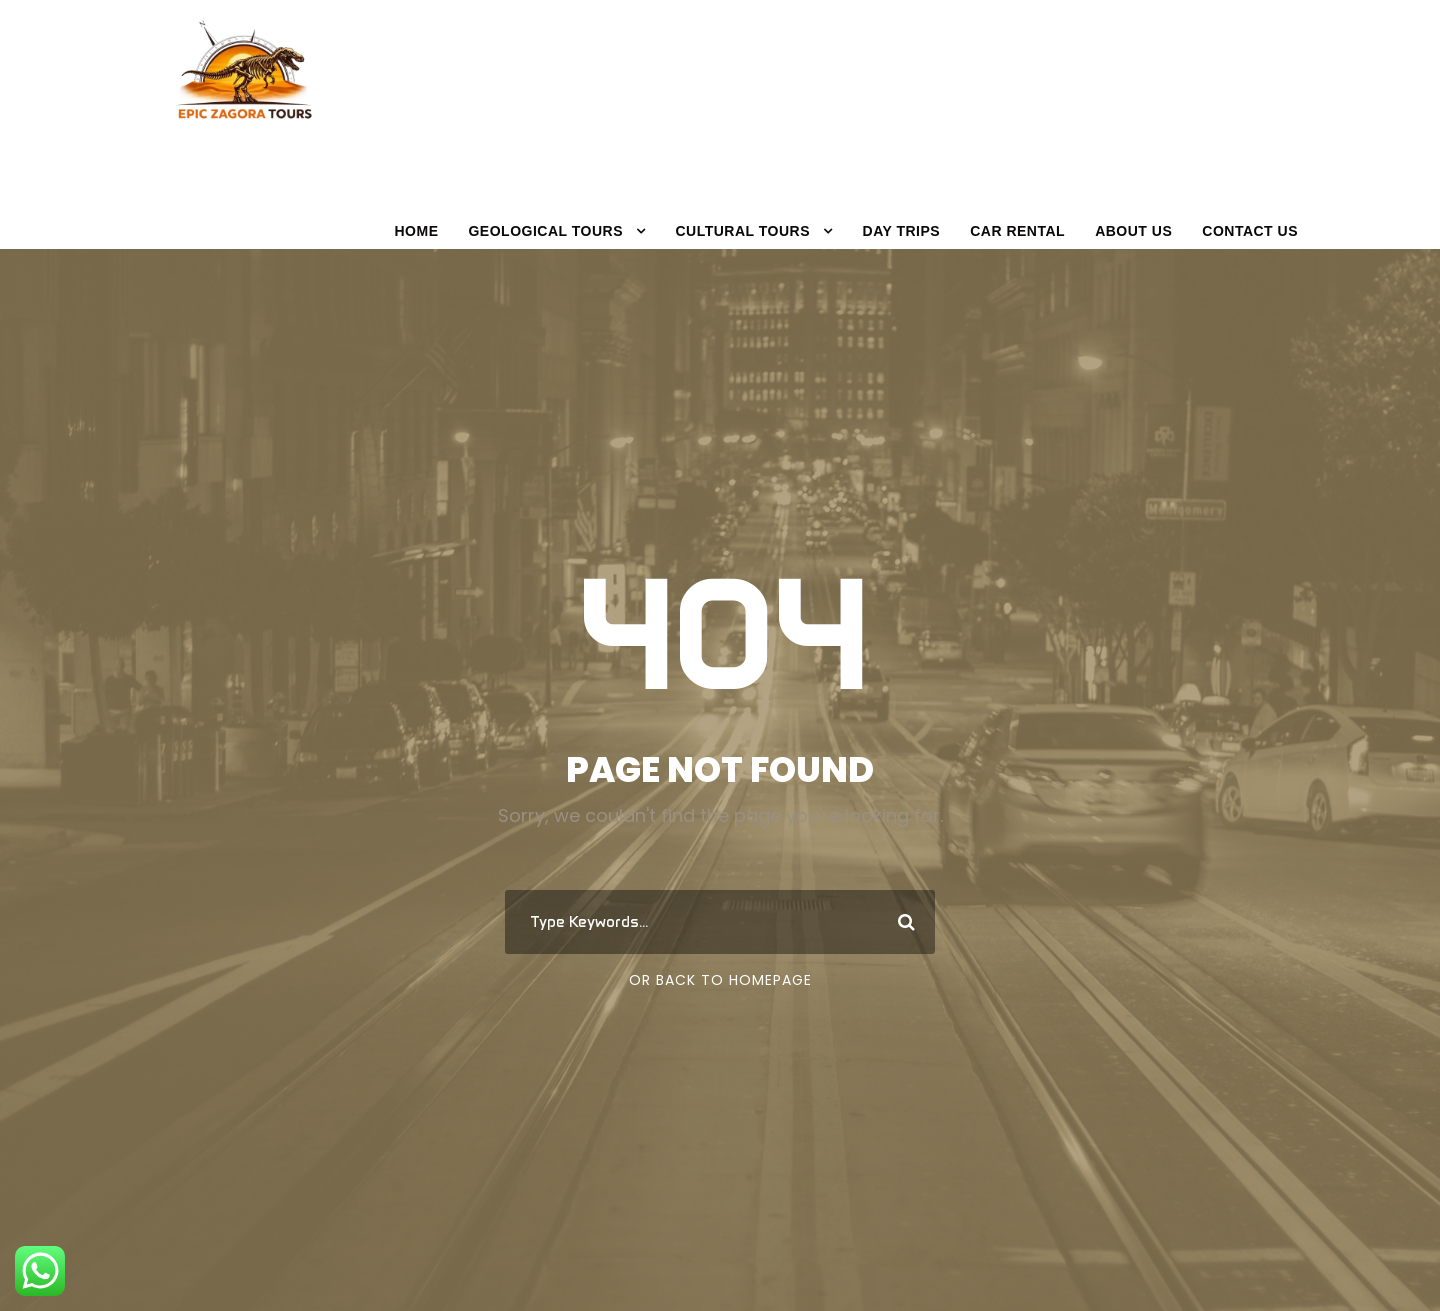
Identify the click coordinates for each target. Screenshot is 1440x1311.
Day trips (902, 231)
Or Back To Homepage (720, 980)
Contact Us (1250, 231)
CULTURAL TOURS (742, 231)
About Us (1133, 231)
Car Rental (1017, 231)
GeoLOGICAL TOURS (545, 231)
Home (416, 231)
